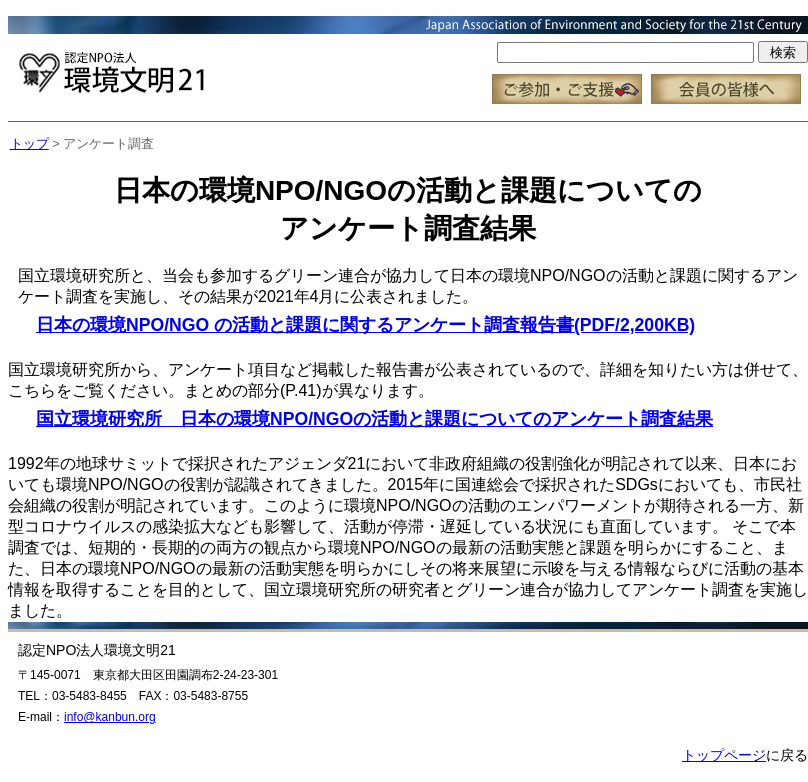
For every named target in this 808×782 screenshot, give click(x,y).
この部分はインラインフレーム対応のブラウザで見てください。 (408, 60)
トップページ (724, 755)
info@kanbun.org (110, 717)
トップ (29, 143)
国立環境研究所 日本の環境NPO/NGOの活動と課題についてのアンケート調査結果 (374, 419)
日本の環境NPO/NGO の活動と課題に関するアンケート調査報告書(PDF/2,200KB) (365, 325)
